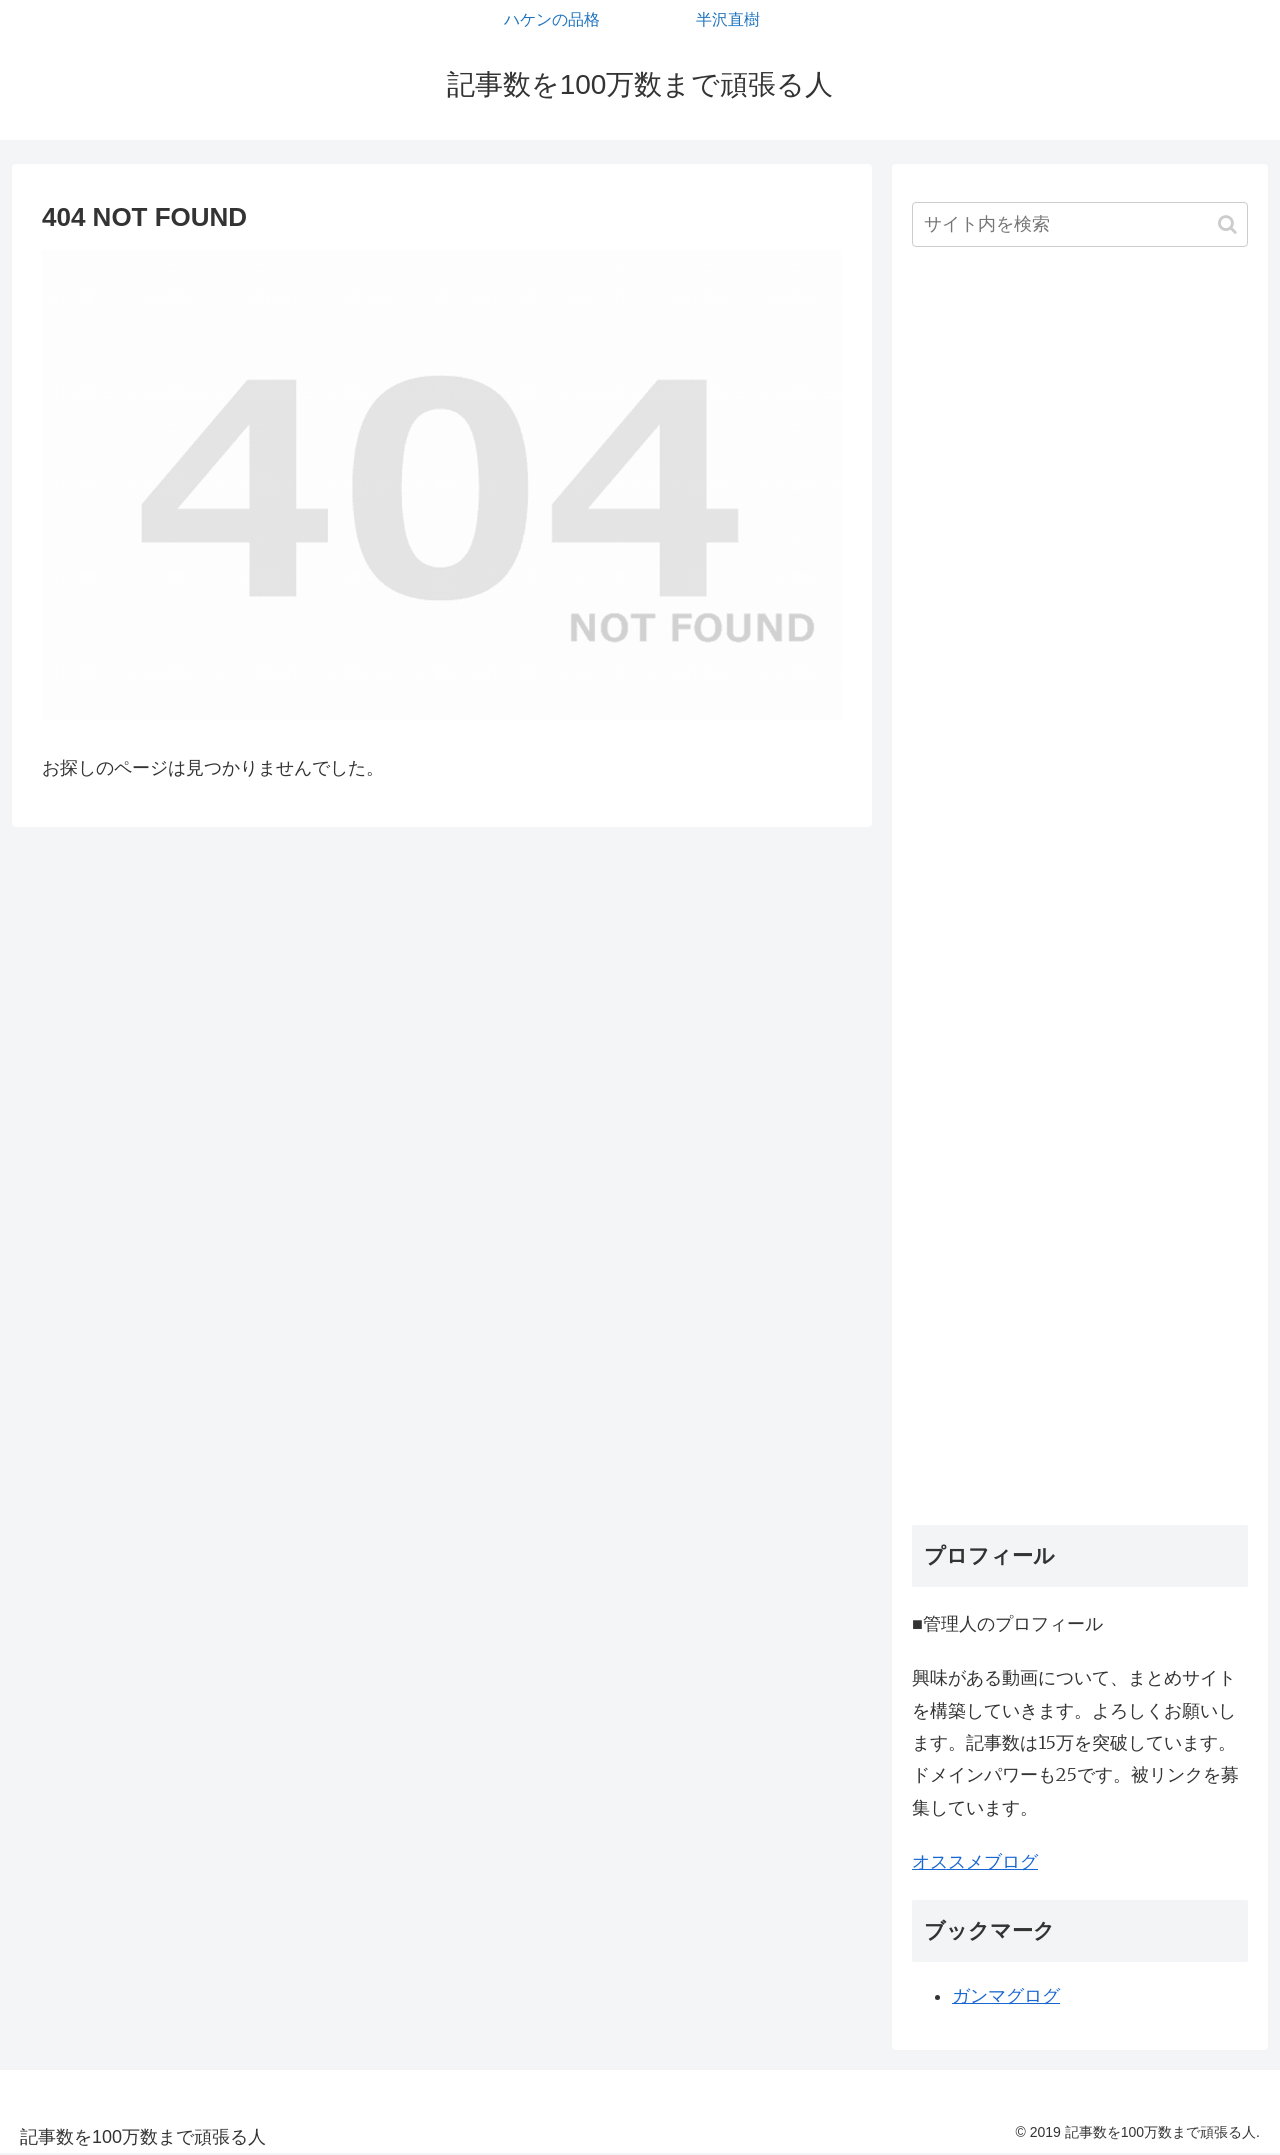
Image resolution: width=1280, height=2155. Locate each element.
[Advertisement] (1080, 893)
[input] (1080, 224)
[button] (1227, 224)
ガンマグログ (1006, 1996)
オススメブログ (975, 1861)
